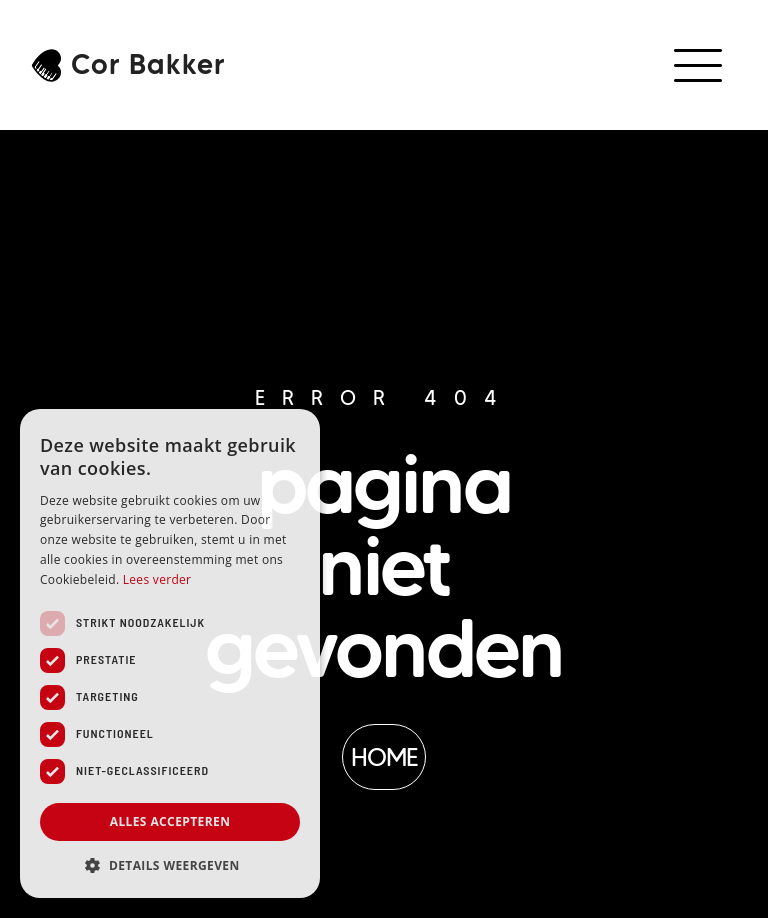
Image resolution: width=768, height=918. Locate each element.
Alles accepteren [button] (170, 821)
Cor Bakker (148, 64)
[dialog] (170, 653)
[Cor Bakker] (46, 65)
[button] (700, 65)
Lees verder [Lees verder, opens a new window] (157, 579)
